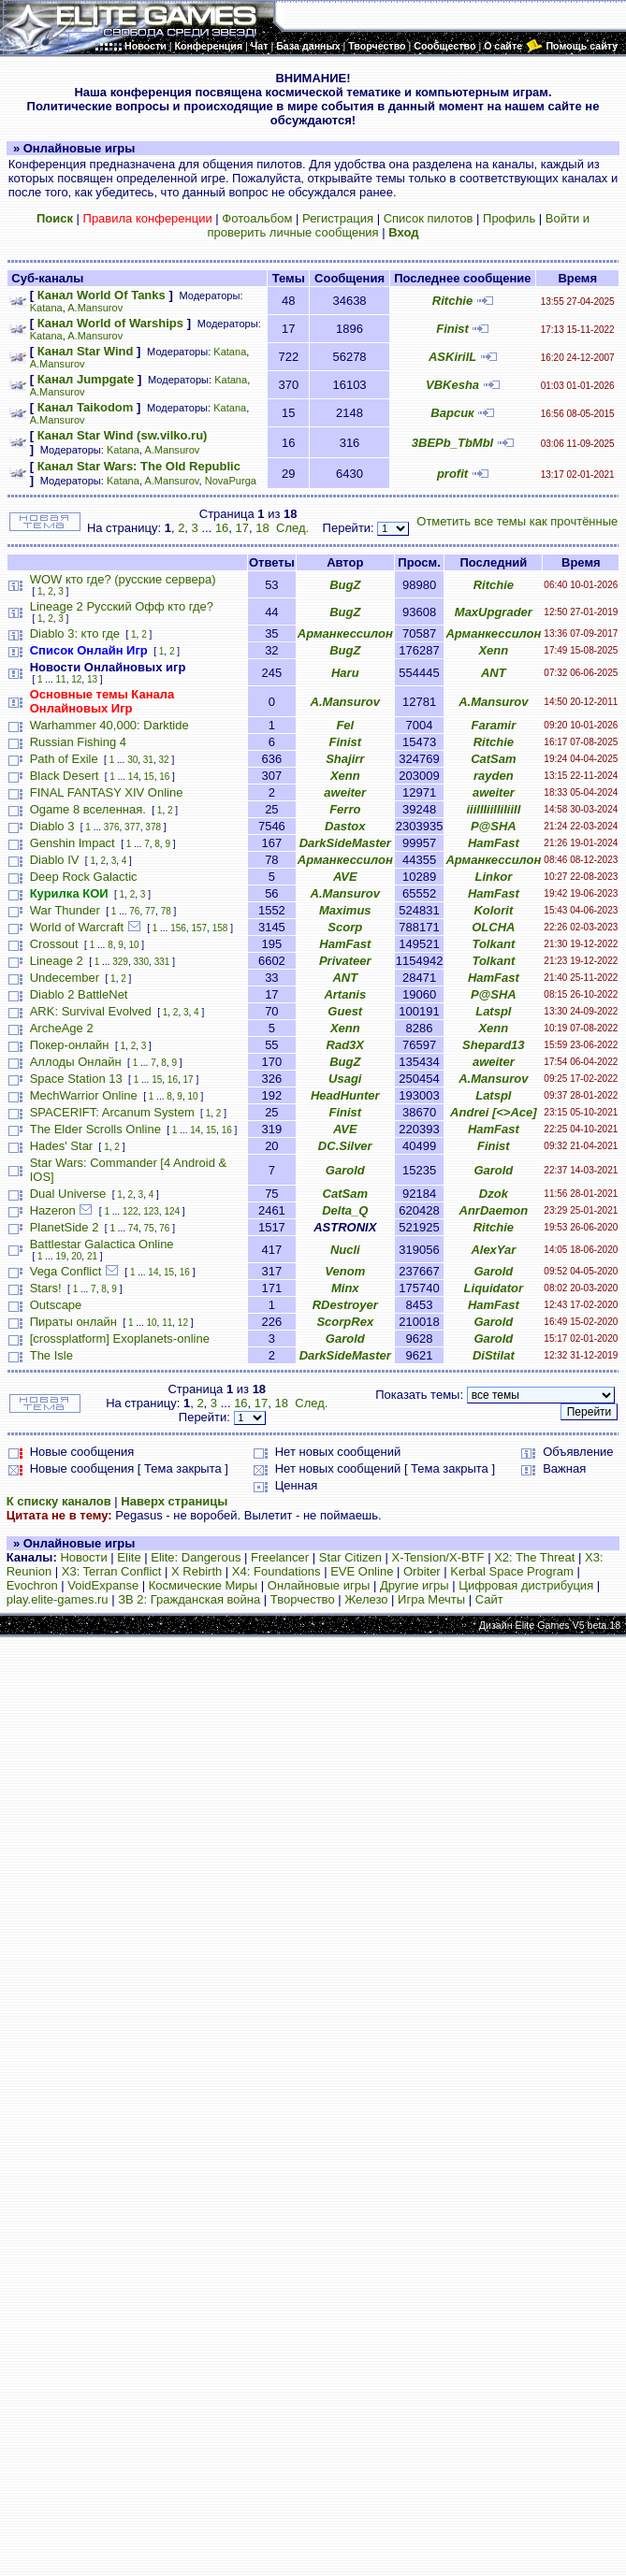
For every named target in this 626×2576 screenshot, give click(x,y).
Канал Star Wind (85, 351)
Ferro (344, 809)
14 (133, 776)
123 (151, 1211)
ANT (493, 673)
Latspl (493, 1011)
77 (150, 911)
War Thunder (65, 910)
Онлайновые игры (319, 1585)
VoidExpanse (102, 1585)
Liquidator (494, 1288)
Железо (365, 1599)
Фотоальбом (257, 218)
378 (153, 827)
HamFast (493, 843)
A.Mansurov (95, 307)
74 (133, 1228)
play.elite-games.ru (58, 1599)
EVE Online (361, 1571)
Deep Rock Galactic (84, 877)
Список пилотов (428, 218)
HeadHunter (345, 1095)
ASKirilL (452, 357)
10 (133, 945)
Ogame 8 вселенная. (88, 809)
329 (120, 962)
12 (76, 679)
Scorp (345, 927)
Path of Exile (64, 759)
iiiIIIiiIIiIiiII (493, 809)
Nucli (345, 1250)
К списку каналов (59, 1501)
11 (61, 679)
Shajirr (345, 759)
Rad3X (345, 1045)
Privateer (345, 961)
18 (262, 528)
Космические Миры (203, 1585)
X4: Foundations (276, 1571)
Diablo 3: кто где (75, 633)
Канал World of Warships (110, 323)
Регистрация (337, 218)
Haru (345, 673)
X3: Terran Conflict (112, 1571)
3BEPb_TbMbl (452, 443)
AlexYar (493, 1250)
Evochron (32, 1585)
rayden (493, 776)
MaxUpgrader (493, 612)
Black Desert (64, 776)
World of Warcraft (77, 927)
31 (148, 760)
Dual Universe (68, 1194)
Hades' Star (62, 1146)
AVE (345, 877)
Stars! (46, 1288)
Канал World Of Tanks (101, 295)
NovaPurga (230, 480)
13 (92, 679)
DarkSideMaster (345, 843)
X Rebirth (196, 1571)
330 (142, 962)
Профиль (509, 218)
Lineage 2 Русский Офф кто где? (121, 606)
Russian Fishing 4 (78, 742)
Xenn (493, 650)
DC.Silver (345, 1146)
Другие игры (414, 1585)
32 (164, 760)
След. (292, 528)
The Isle (51, 1355)
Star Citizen (350, 1557)
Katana (46, 307)
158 (220, 928)
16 (221, 528)
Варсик (451, 413)
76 (134, 911)
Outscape (56, 1305)
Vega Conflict (66, 1271)
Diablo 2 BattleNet (79, 994)
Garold (345, 1170)
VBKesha (452, 385)
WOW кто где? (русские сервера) (123, 579)
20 (76, 1256)
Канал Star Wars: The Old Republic (138, 466)
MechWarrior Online (84, 1095)
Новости (83, 1557)
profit (452, 474)
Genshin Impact (72, 843)
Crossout (54, 944)
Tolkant (493, 944)
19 (61, 1256)
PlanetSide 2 (64, 1227)
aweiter (345, 792)
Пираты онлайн (73, 1322)
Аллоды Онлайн (76, 1062)
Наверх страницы (174, 1501)
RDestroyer (345, 1305)
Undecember (64, 978)
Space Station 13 (76, 1079)
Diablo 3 (52, 826)
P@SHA (494, 826)
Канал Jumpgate (86, 379)
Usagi (344, 1079)
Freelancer (280, 1557)
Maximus (345, 910)
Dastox (345, 826)
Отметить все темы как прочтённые (517, 521)
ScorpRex (344, 1322)
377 (132, 827)
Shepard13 (493, 1045)
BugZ (344, 585)
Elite (128, 1557)
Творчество (302, 1599)
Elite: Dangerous (195, 1557)
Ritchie (452, 301)
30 (132, 760)
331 (162, 962)
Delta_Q (345, 1210)
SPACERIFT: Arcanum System (112, 1112)
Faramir (494, 725)
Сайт (489, 1599)
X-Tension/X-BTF (438, 1557)
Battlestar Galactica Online (102, 1244)
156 (178, 928)
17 (242, 528)
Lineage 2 (56, 961)
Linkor (493, 877)
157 (199, 928)
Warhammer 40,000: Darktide (109, 725)
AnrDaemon (494, 1210)
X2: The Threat (534, 1557)
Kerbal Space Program (512, 1571)
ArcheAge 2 (62, 1028)
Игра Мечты (431, 1599)
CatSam (493, 759)
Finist (452, 329)
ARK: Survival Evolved (91, 1011)
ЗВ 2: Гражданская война (189, 1599)
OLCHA (493, 927)
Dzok (493, 1194)
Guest (345, 1011)
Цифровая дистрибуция (526, 1585)
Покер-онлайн (69, 1045)
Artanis (345, 994)
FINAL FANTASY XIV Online (106, 792)
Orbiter (422, 1571)
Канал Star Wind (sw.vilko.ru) (122, 435)
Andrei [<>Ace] (493, 1112)
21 (92, 1256)
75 (149, 1228)
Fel (345, 725)
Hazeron (53, 1210)
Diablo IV (55, 860)
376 (112, 827)
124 (172, 1211)
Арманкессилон (345, 633)
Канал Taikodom (85, 407)
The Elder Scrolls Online (95, 1129)
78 (166, 911)
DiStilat (494, 1355)
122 (130, 1211)
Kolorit (493, 910)
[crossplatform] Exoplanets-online (120, 1338)
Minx (345, 1288)
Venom (345, 1271)
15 (149, 776)
